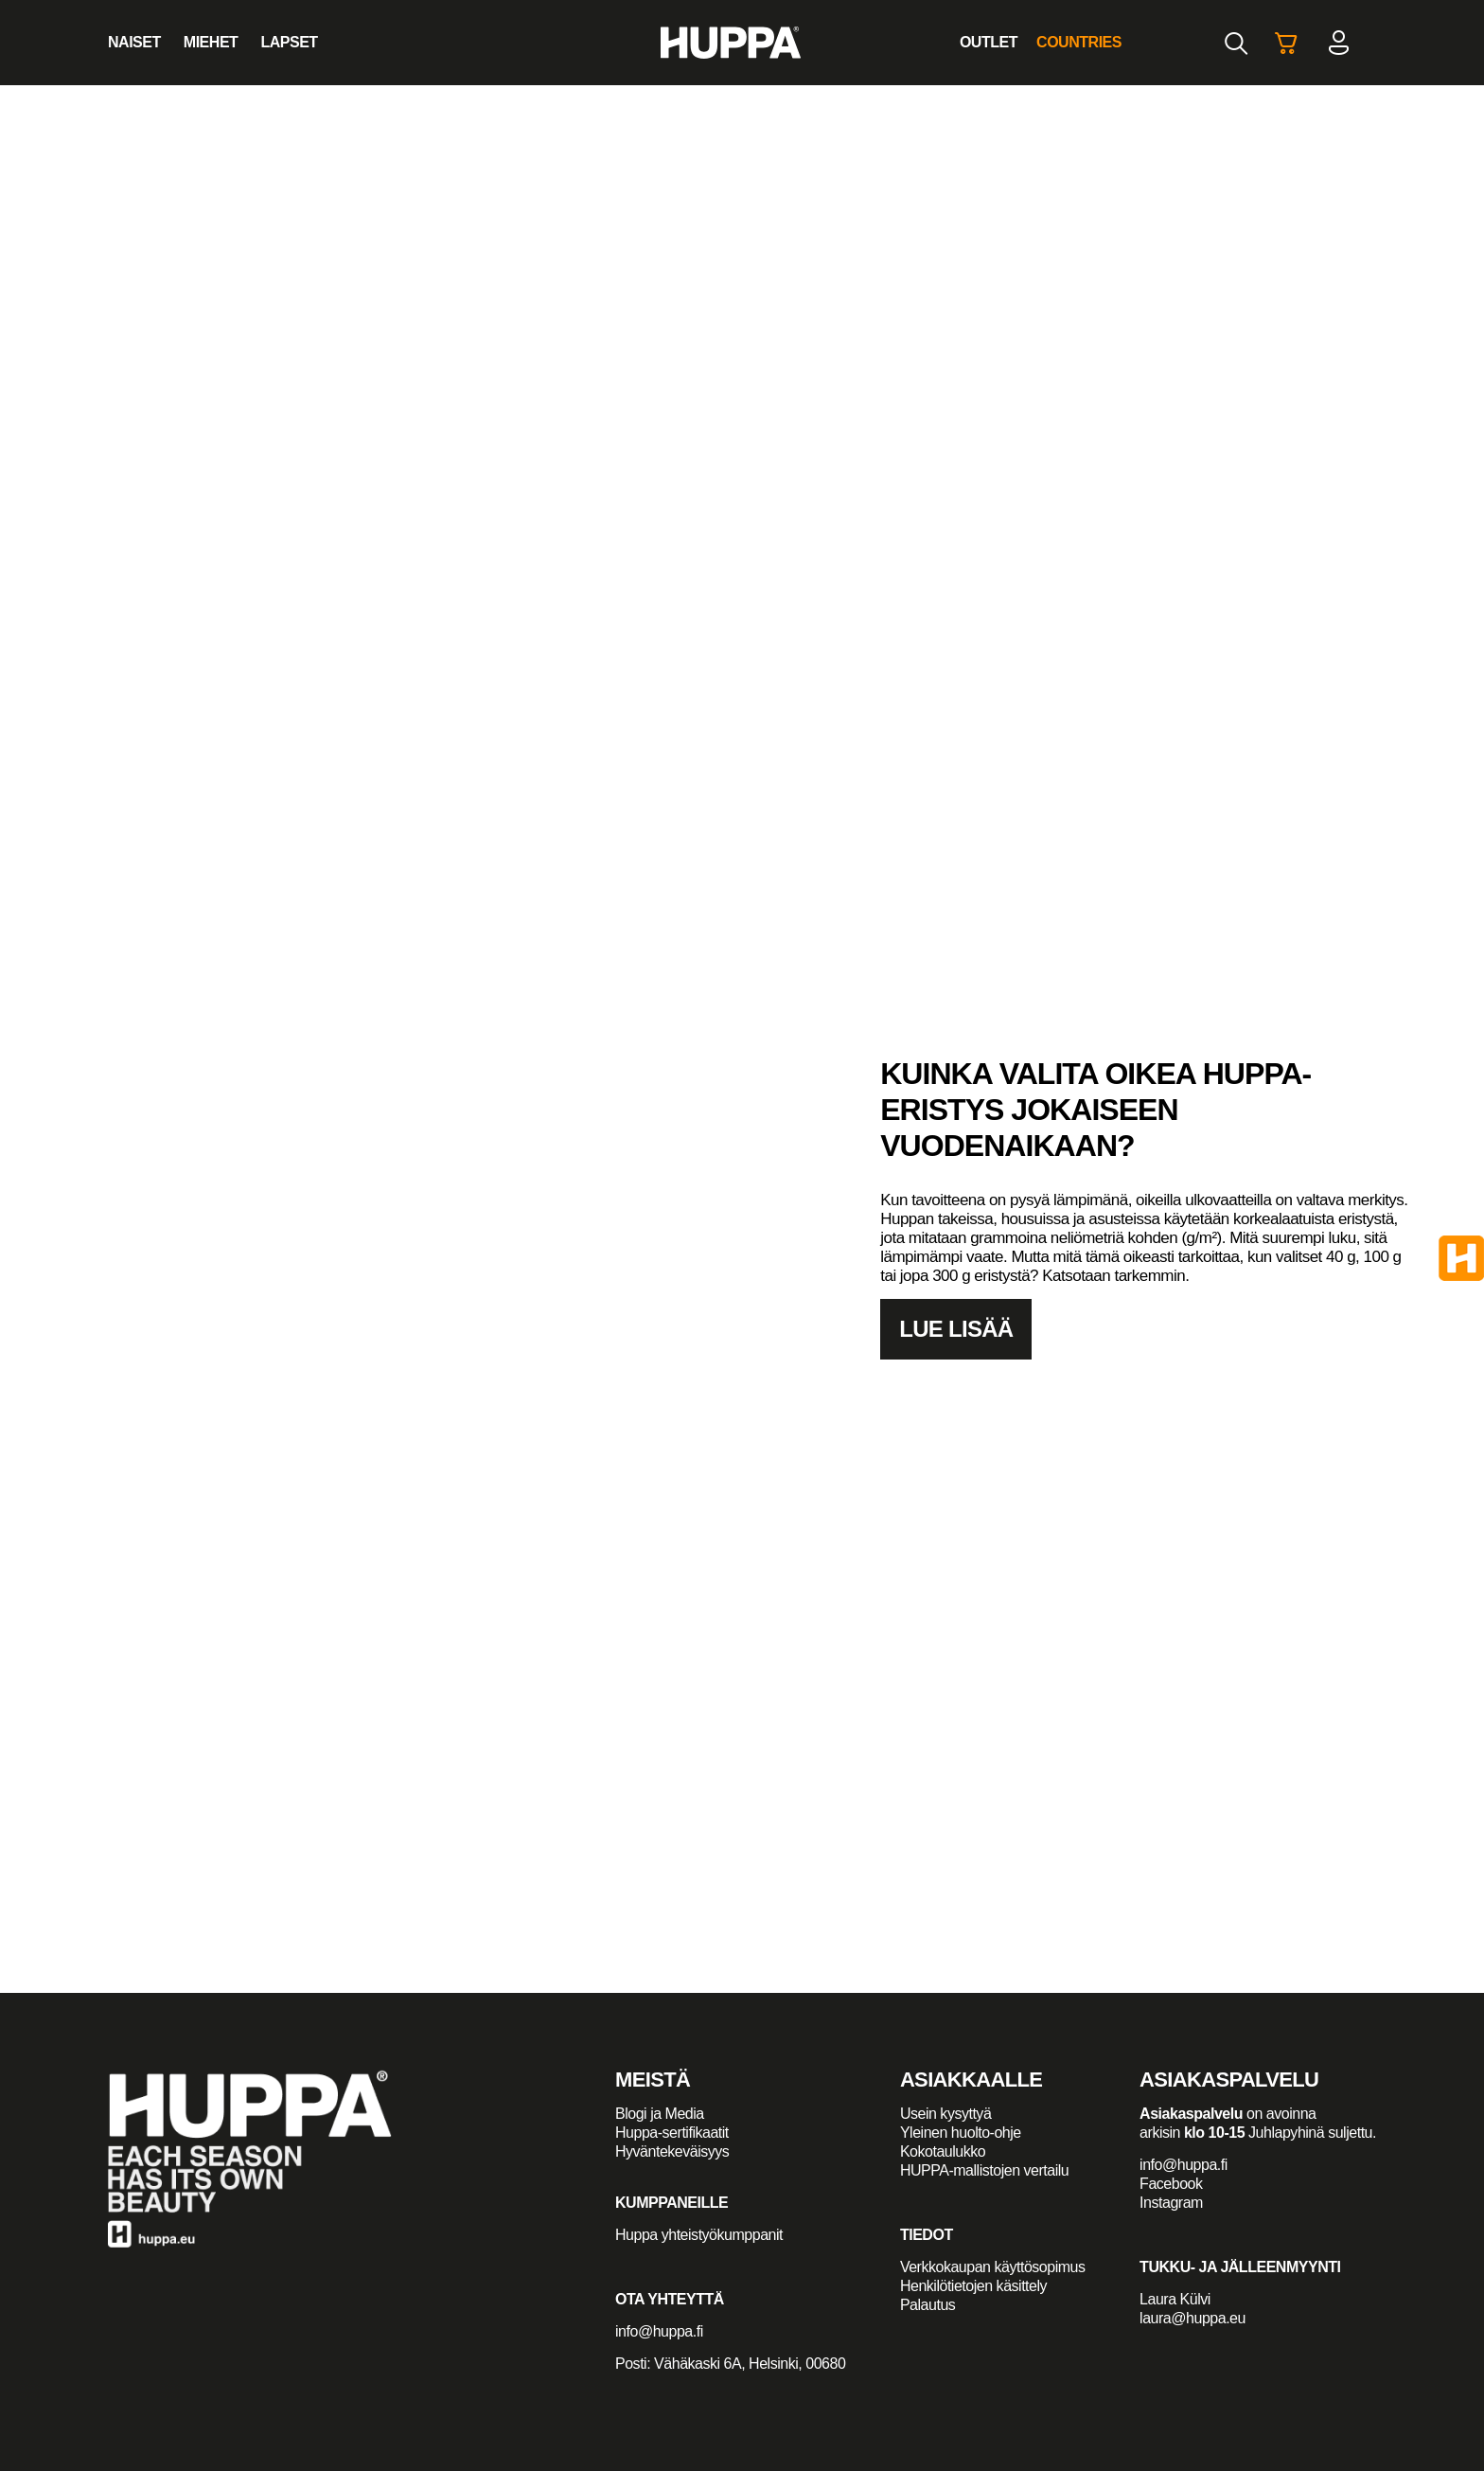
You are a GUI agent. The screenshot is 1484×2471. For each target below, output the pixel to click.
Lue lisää (956, 1329)
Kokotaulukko (942, 2151)
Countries (1079, 42)
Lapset (288, 42)
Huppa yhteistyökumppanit (699, 2235)
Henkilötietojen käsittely (973, 2286)
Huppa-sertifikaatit (672, 2132)
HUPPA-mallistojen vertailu (984, 2170)
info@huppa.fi (659, 2331)
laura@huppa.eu (1193, 2318)
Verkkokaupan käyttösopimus (993, 2267)
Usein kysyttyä (945, 2114)
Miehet (211, 42)
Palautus (927, 2305)
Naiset (134, 42)
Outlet (988, 42)
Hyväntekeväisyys (672, 2151)
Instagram (1171, 2203)
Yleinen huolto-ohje (960, 2132)
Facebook (1171, 2184)
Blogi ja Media (661, 2114)
